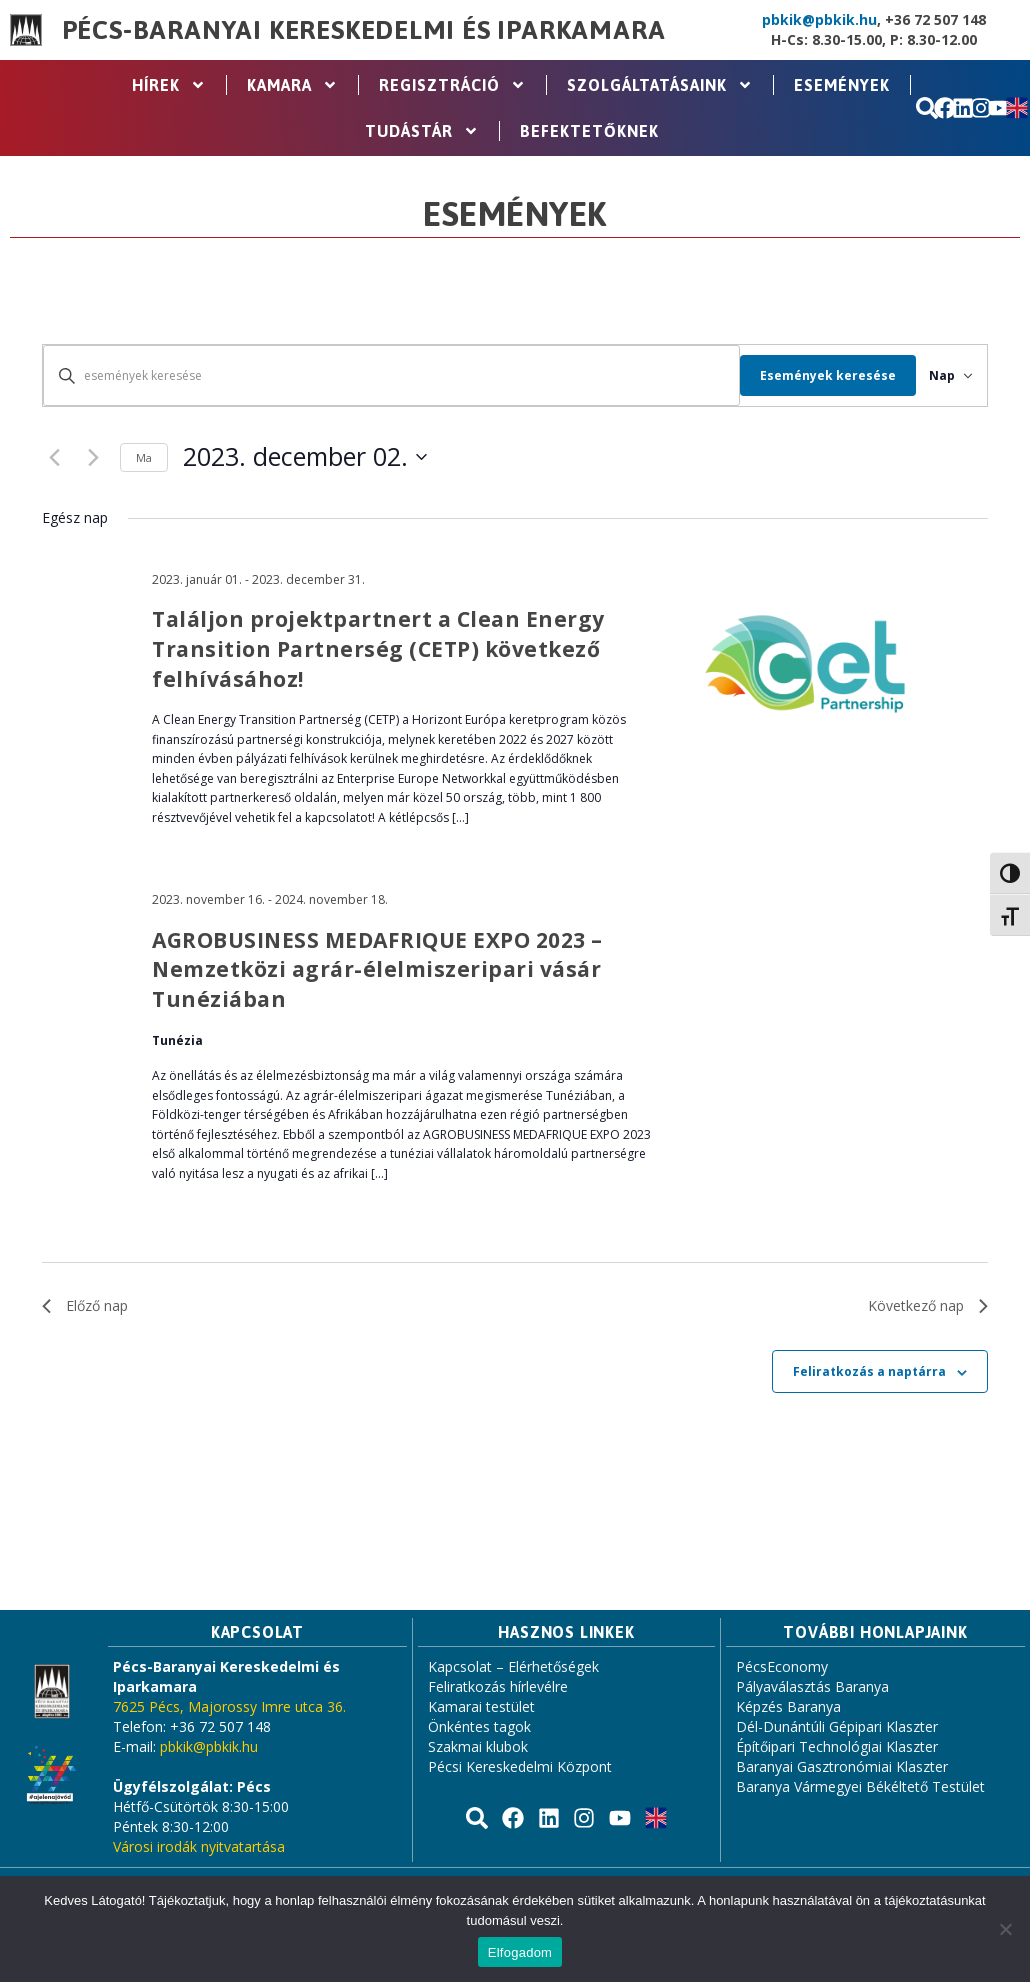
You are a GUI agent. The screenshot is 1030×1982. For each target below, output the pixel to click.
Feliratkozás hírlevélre (498, 1686)
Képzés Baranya (788, 1706)
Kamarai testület (481, 1706)
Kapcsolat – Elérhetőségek (513, 1666)
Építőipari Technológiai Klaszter (837, 1746)
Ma (144, 457)
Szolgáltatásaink (660, 85)
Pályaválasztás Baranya (812, 1686)
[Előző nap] (54, 457)
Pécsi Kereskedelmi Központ (520, 1766)
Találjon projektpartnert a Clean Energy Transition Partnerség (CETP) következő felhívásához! (378, 649)
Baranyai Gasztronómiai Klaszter (842, 1766)
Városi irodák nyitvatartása (199, 1846)
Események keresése (807, 375)
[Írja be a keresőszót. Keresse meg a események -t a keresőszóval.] (381, 375)
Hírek (169, 85)
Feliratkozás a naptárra (869, 1371)
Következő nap (928, 1305)
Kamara (292, 85)
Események (842, 85)
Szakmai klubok (478, 1746)
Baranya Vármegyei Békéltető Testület (860, 1786)
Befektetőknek (589, 131)
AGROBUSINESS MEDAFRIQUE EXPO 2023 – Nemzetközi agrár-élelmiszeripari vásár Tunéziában (377, 970)
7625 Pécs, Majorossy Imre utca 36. (229, 1706)
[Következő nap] (93, 457)
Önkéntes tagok (479, 1726)
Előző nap (85, 1305)
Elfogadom (520, 1952)
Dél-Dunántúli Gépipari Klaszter (837, 1726)
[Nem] (1005, 1929)
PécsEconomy (782, 1666)
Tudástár (422, 131)
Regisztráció (452, 85)
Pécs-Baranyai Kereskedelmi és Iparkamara (364, 30)
